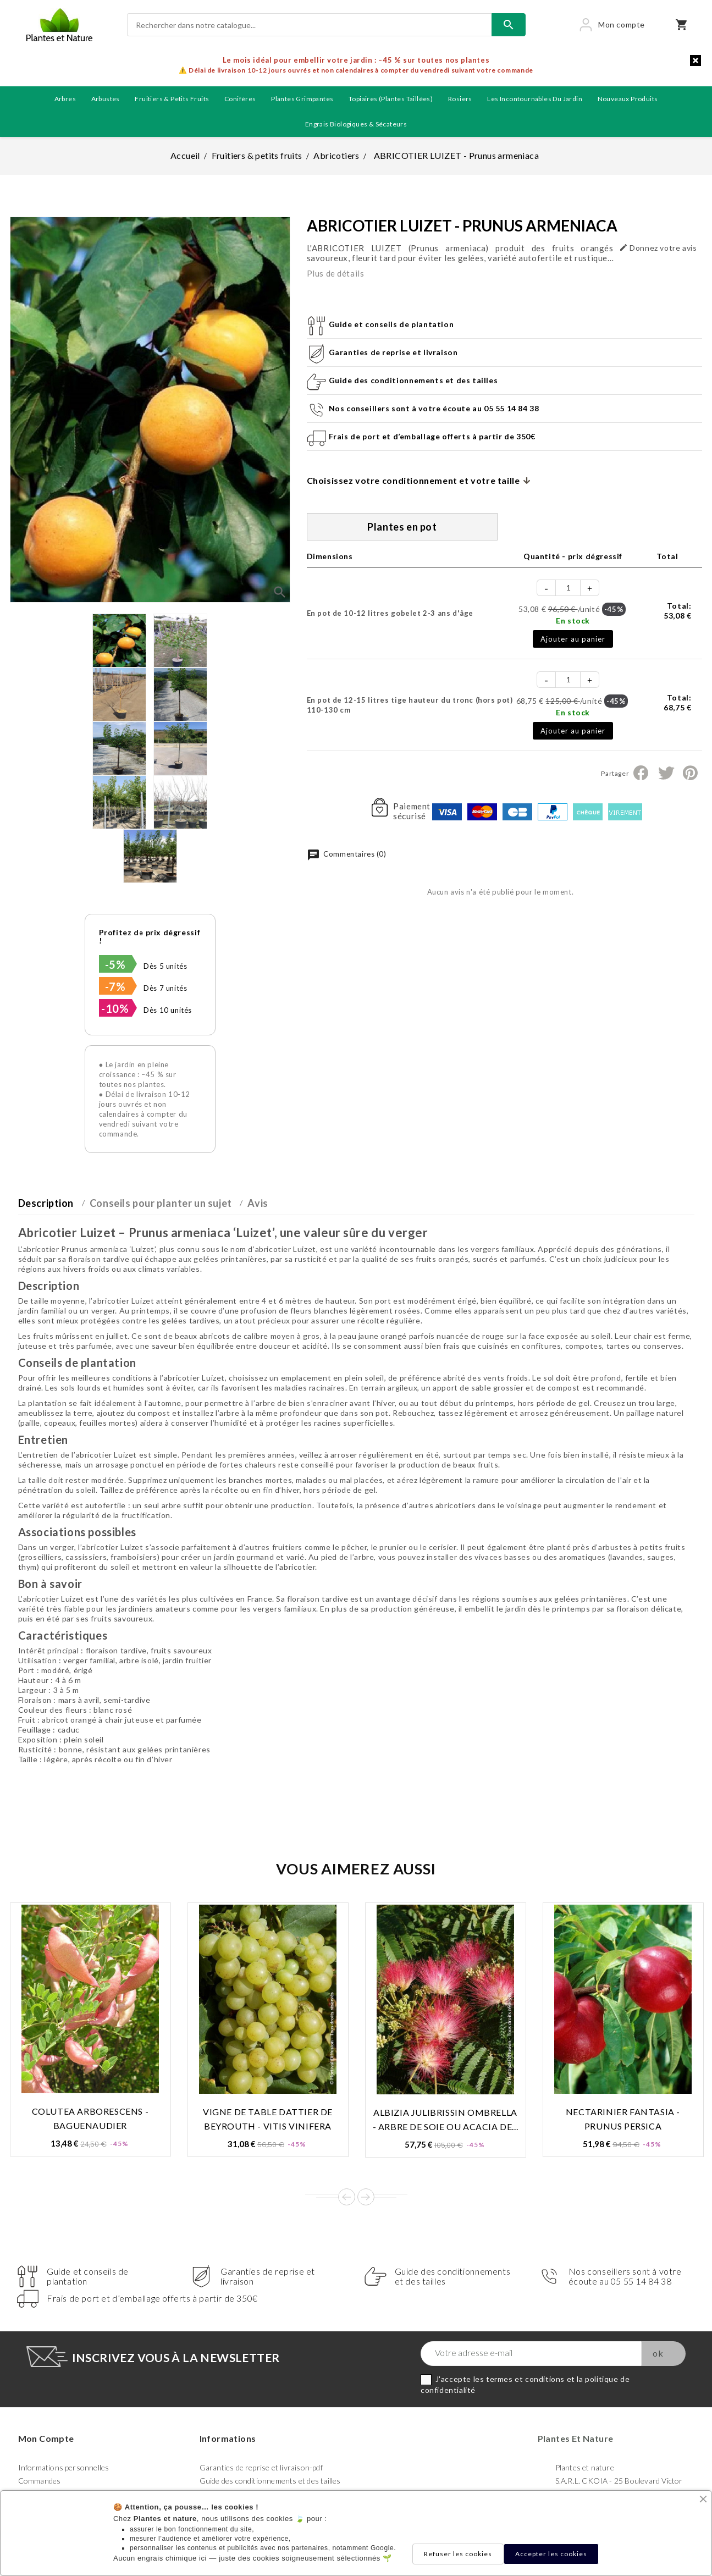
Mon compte (46, 2438)
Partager (640, 773)
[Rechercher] (309, 24)
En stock (573, 620)
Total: (677, 610)
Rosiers (460, 99)
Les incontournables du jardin (534, 99)
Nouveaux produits (628, 99)
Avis (257, 1203)
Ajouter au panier (572, 639)
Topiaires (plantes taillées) (391, 99)
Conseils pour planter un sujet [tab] (161, 1203)
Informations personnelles (63, 2467)
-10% (115, 1008)
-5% (115, 964)
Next (365, 2196)
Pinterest (690, 773)
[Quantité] (568, 588)
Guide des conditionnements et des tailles (270, 2480)
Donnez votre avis (658, 247)
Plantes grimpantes (302, 99)
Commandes (39, 2480)
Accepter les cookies (551, 2554)
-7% (115, 986)
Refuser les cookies (458, 2554)
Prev (346, 2196)
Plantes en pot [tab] (402, 527)
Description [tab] (46, 1203)
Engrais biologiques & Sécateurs (356, 124)
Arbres (65, 99)
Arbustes (105, 99)
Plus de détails (336, 273)
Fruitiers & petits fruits (172, 99)
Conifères (240, 99)
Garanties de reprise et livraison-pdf (261, 2467)
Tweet (666, 773)
